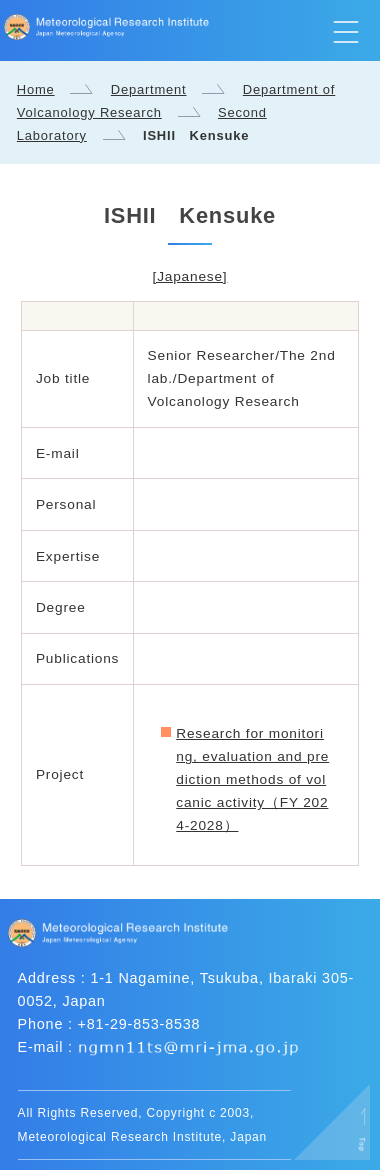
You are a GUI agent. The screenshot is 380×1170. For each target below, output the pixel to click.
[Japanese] (190, 276)
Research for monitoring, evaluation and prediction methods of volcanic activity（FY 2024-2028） (252, 779)
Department (149, 89)
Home (36, 89)
